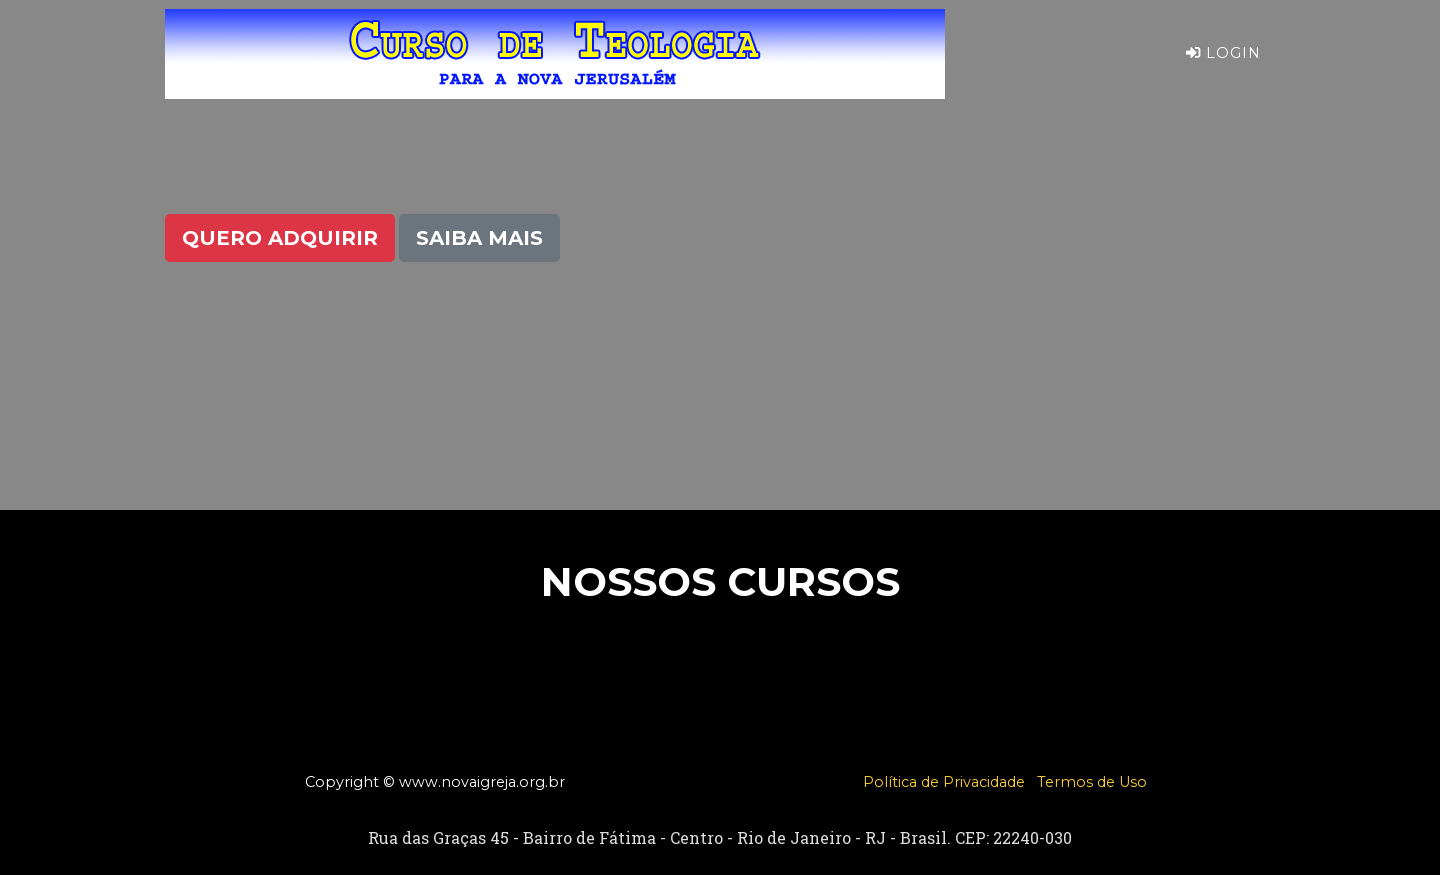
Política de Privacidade (944, 782)
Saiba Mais (479, 238)
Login (1223, 69)
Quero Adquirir (280, 238)
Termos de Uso (1092, 782)
